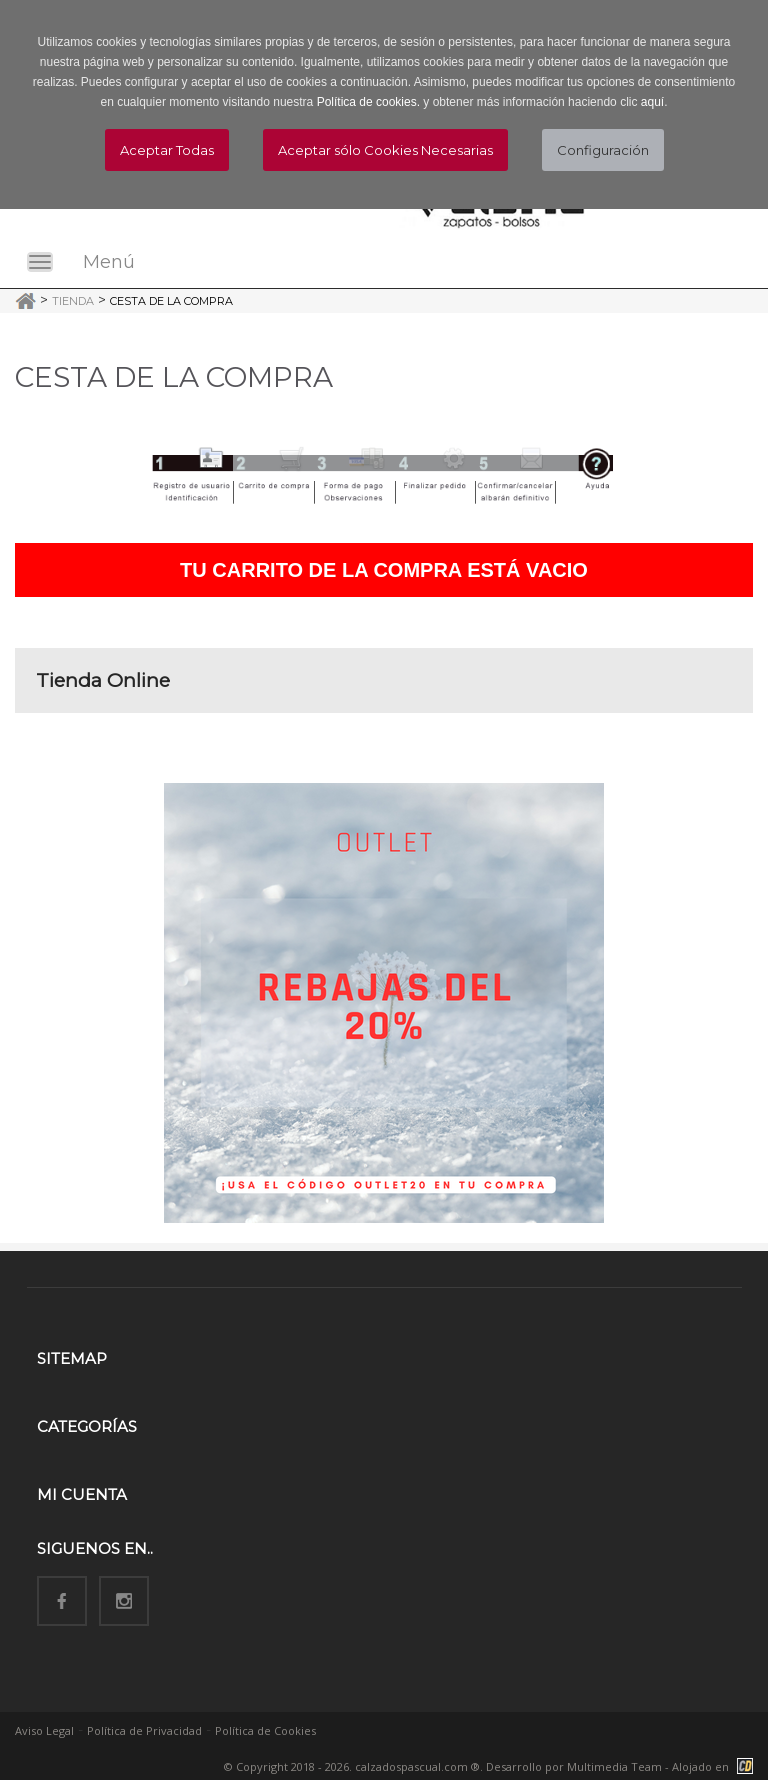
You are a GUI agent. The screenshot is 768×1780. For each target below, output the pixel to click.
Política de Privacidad (144, 1730)
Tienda (73, 301)
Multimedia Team (614, 1766)
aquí (652, 102)
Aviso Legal (44, 1730)
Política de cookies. (368, 102)
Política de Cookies (265, 1730)
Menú (109, 262)
